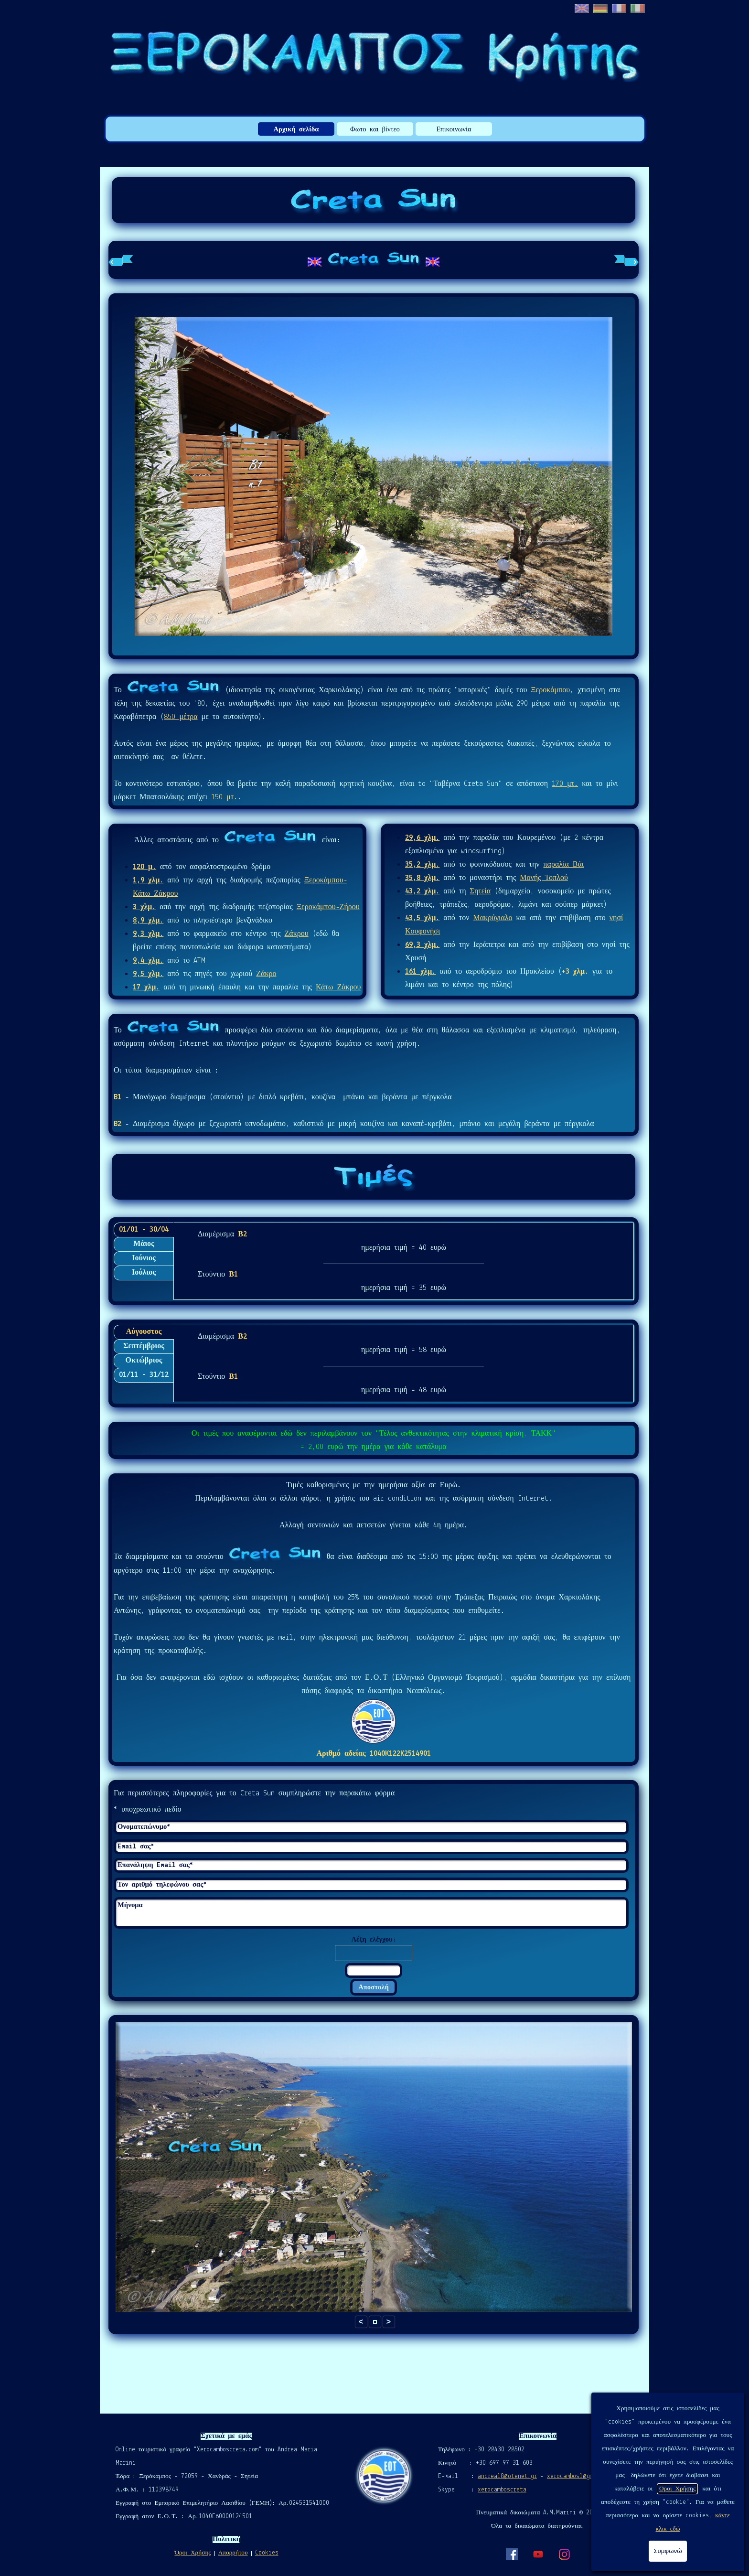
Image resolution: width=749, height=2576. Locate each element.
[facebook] (512, 2554)
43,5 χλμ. (422, 918)
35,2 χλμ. (422, 865)
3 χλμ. (144, 907)
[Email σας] (371, 1846)
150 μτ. (224, 797)
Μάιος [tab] (143, 1244)
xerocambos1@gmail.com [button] (581, 2476)
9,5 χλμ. (148, 974)
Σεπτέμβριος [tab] (143, 1346)
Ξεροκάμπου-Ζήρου (328, 907)
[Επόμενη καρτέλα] (626, 260)
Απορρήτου (233, 2553)
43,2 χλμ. (422, 891)
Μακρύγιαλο (492, 918)
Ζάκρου (296, 934)
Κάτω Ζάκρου (338, 987)
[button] (375, 2322)
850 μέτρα (180, 717)
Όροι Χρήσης (192, 2553)
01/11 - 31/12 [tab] (144, 1375)
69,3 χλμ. (422, 945)
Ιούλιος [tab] (144, 1273)
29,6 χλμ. (422, 838)
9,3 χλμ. (148, 934)
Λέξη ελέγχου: (373, 1939)
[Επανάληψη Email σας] (371, 1865)
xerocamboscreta (502, 2490)
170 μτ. (565, 784)
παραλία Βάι (564, 865)
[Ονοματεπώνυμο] (371, 1827)
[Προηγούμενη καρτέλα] (120, 260)
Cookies (266, 2553)
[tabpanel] (373, 260)
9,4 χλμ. (148, 961)
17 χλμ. (146, 987)
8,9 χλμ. (148, 920)
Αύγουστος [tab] (143, 1332)
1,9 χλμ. (148, 880)
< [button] (361, 2322)
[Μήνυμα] (371, 1913)
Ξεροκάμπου (550, 690)
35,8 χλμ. (422, 878)
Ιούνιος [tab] (143, 1258)
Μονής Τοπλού (544, 878)
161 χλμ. (420, 972)
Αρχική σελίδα (296, 129)
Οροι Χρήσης (677, 2489)
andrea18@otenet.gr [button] (507, 2476)
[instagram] (564, 2554)
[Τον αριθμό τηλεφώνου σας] (371, 1885)
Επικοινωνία (453, 129)
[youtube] (538, 2554)
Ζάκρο (266, 974)
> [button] (388, 2322)
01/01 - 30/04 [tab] (144, 1230)
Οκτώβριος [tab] (143, 1360)
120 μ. (144, 867)
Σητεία (480, 891)
